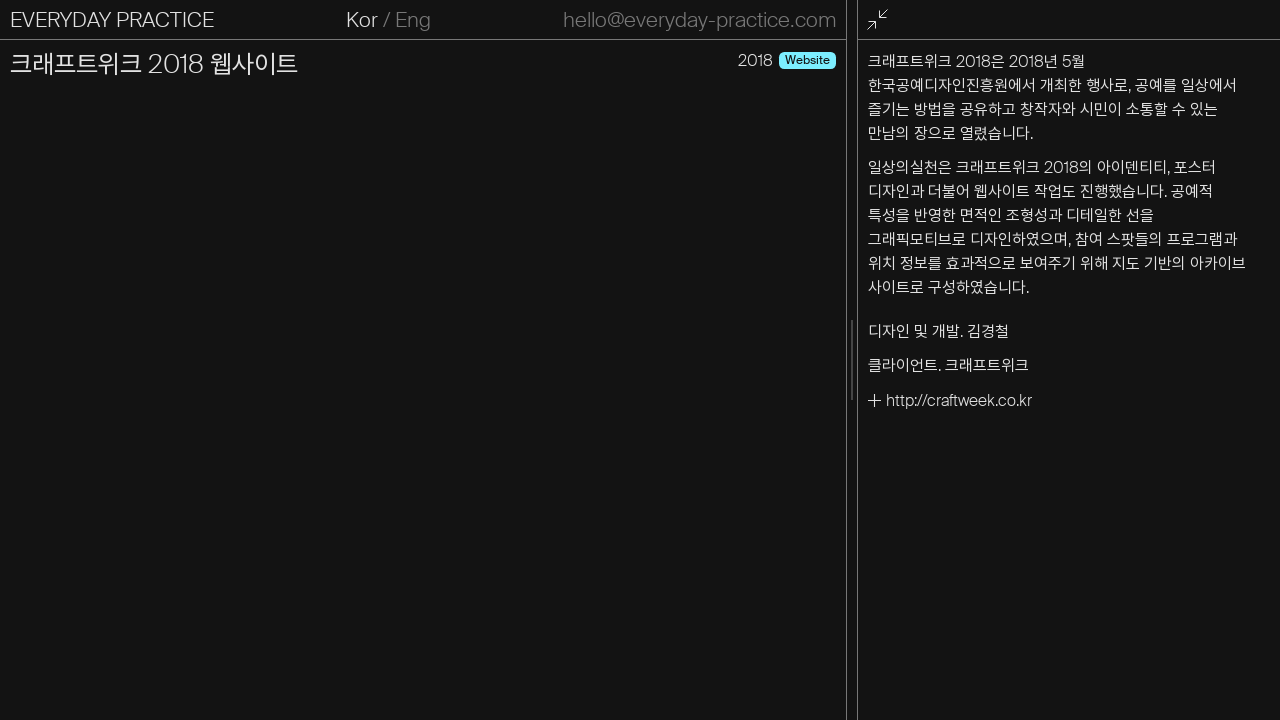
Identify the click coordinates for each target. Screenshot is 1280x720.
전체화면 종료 (881, 20)
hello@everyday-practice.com (699, 20)
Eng (413, 20)
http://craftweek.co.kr (959, 400)
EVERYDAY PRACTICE (112, 20)
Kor (362, 20)
